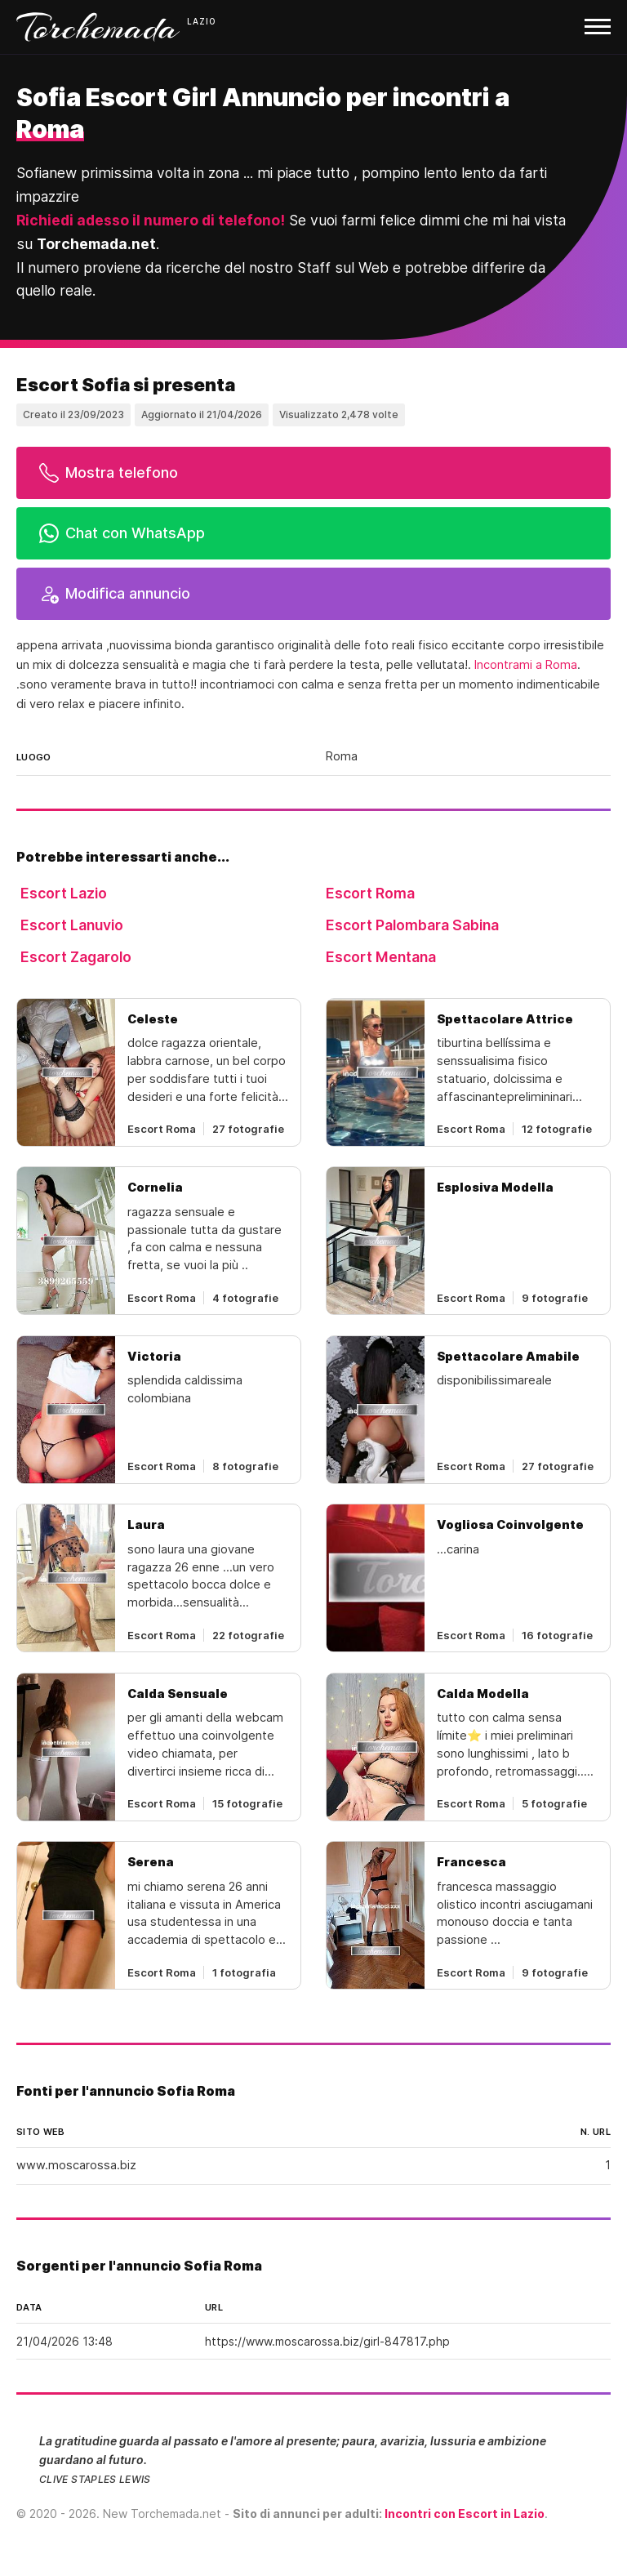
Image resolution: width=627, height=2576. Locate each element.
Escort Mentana (381, 956)
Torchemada (98, 27)
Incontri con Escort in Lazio (465, 2513)
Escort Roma (370, 893)
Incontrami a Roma (525, 664)
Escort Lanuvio (71, 925)
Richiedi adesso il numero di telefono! (150, 220)
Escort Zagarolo (75, 956)
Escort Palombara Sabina (412, 925)
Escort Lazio (63, 893)
